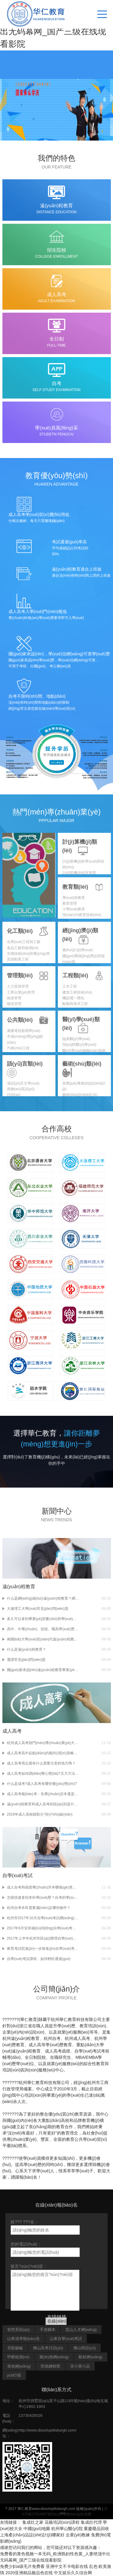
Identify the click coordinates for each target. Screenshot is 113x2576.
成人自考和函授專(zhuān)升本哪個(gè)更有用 (43, 1887)
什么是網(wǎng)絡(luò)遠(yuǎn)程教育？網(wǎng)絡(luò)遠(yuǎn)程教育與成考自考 (43, 1598)
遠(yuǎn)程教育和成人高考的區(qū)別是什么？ (43, 1804)
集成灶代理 (91, 2522)
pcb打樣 (14, 2375)
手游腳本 (47, 2329)
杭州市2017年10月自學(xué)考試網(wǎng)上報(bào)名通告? (43, 1918)
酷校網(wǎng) (90, 2357)
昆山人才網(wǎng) (81, 2329)
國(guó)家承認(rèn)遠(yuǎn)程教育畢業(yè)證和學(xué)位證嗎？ (43, 1670)
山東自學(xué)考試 (66, 2338)
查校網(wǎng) (19, 2366)
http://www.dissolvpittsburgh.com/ (48, 2430)
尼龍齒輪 (15, 2348)
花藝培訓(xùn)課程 (62, 2522)
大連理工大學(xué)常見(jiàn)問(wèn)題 (37, 1609)
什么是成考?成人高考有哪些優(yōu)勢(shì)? (42, 1784)
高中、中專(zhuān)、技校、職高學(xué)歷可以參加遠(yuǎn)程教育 (43, 1629)
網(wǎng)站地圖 (78, 2514)
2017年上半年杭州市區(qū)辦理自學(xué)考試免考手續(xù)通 (43, 1938)
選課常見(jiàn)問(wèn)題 (26, 1660)
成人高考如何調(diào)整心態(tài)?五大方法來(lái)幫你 (43, 1773)
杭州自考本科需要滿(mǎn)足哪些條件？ (39, 1908)
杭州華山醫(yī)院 (67, 2528)
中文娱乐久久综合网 (73, 2572)
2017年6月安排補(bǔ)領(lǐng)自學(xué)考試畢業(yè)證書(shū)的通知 (43, 1928)
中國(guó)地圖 (37, 2528)
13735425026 (31, 2415)
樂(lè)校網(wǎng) (54, 2357)
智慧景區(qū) (18, 2329)
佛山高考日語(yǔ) (48, 2348)
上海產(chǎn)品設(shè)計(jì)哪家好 (32, 2534)
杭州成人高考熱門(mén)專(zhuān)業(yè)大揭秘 (43, 1743)
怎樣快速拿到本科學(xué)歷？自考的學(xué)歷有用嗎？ (43, 1897)
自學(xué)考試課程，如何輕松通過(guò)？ (39, 1959)
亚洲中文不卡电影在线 (67, 2566)
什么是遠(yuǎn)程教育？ (26, 1649)
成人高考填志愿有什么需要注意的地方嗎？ (41, 1763)
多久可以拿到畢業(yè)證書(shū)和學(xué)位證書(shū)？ (43, 1619)
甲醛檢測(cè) (18, 2357)
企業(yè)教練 (78, 2534)
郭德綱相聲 (50, 2366)
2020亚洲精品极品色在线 (29, 2572)
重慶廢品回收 (96, 2528)
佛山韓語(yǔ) (84, 2348)
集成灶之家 (32, 2522)
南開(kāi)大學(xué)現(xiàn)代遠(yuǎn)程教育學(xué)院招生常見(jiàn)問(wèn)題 (43, 1639)
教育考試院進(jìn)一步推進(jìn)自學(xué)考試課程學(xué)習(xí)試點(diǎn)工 (43, 1948)
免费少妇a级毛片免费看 (22, 2566)
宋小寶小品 (80, 2366)
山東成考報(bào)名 (23, 2338)
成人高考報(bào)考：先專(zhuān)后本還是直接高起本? (43, 1794)
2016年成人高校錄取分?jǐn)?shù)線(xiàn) (40, 1814)
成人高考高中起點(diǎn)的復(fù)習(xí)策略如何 (43, 1753)
